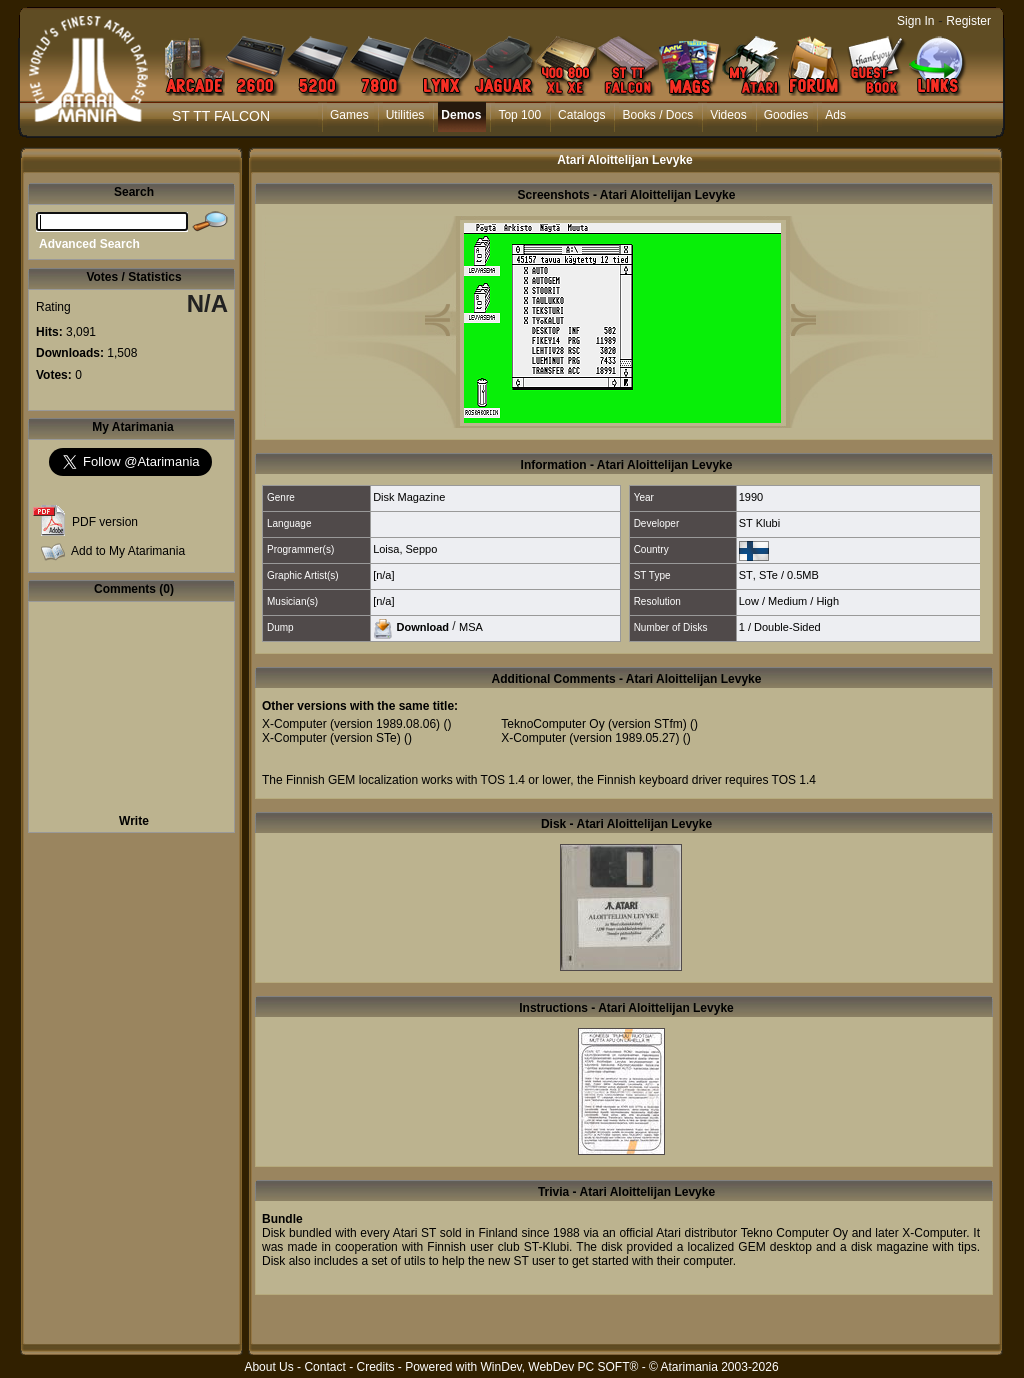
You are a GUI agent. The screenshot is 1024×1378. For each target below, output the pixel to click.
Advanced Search (89, 244)
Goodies (786, 115)
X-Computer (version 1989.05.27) (590, 738)
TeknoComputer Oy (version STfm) (593, 724)
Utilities (405, 115)
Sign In (915, 21)
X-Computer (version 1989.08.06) (351, 724)
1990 (751, 497)
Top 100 (519, 115)
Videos (728, 115)
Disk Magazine (409, 497)
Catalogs (581, 115)
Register (968, 21)
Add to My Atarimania (128, 551)
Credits (375, 1367)
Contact (324, 1367)
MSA (471, 626)
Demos (461, 115)
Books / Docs (657, 115)
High (827, 601)
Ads (835, 115)
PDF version (105, 522)
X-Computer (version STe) (331, 738)
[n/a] (383, 575)
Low (749, 601)
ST (746, 575)
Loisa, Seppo (405, 549)
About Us (268, 1367)
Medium (787, 601)
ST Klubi (759, 523)
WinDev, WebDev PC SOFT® (560, 1367)
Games (349, 115)
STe (768, 575)
